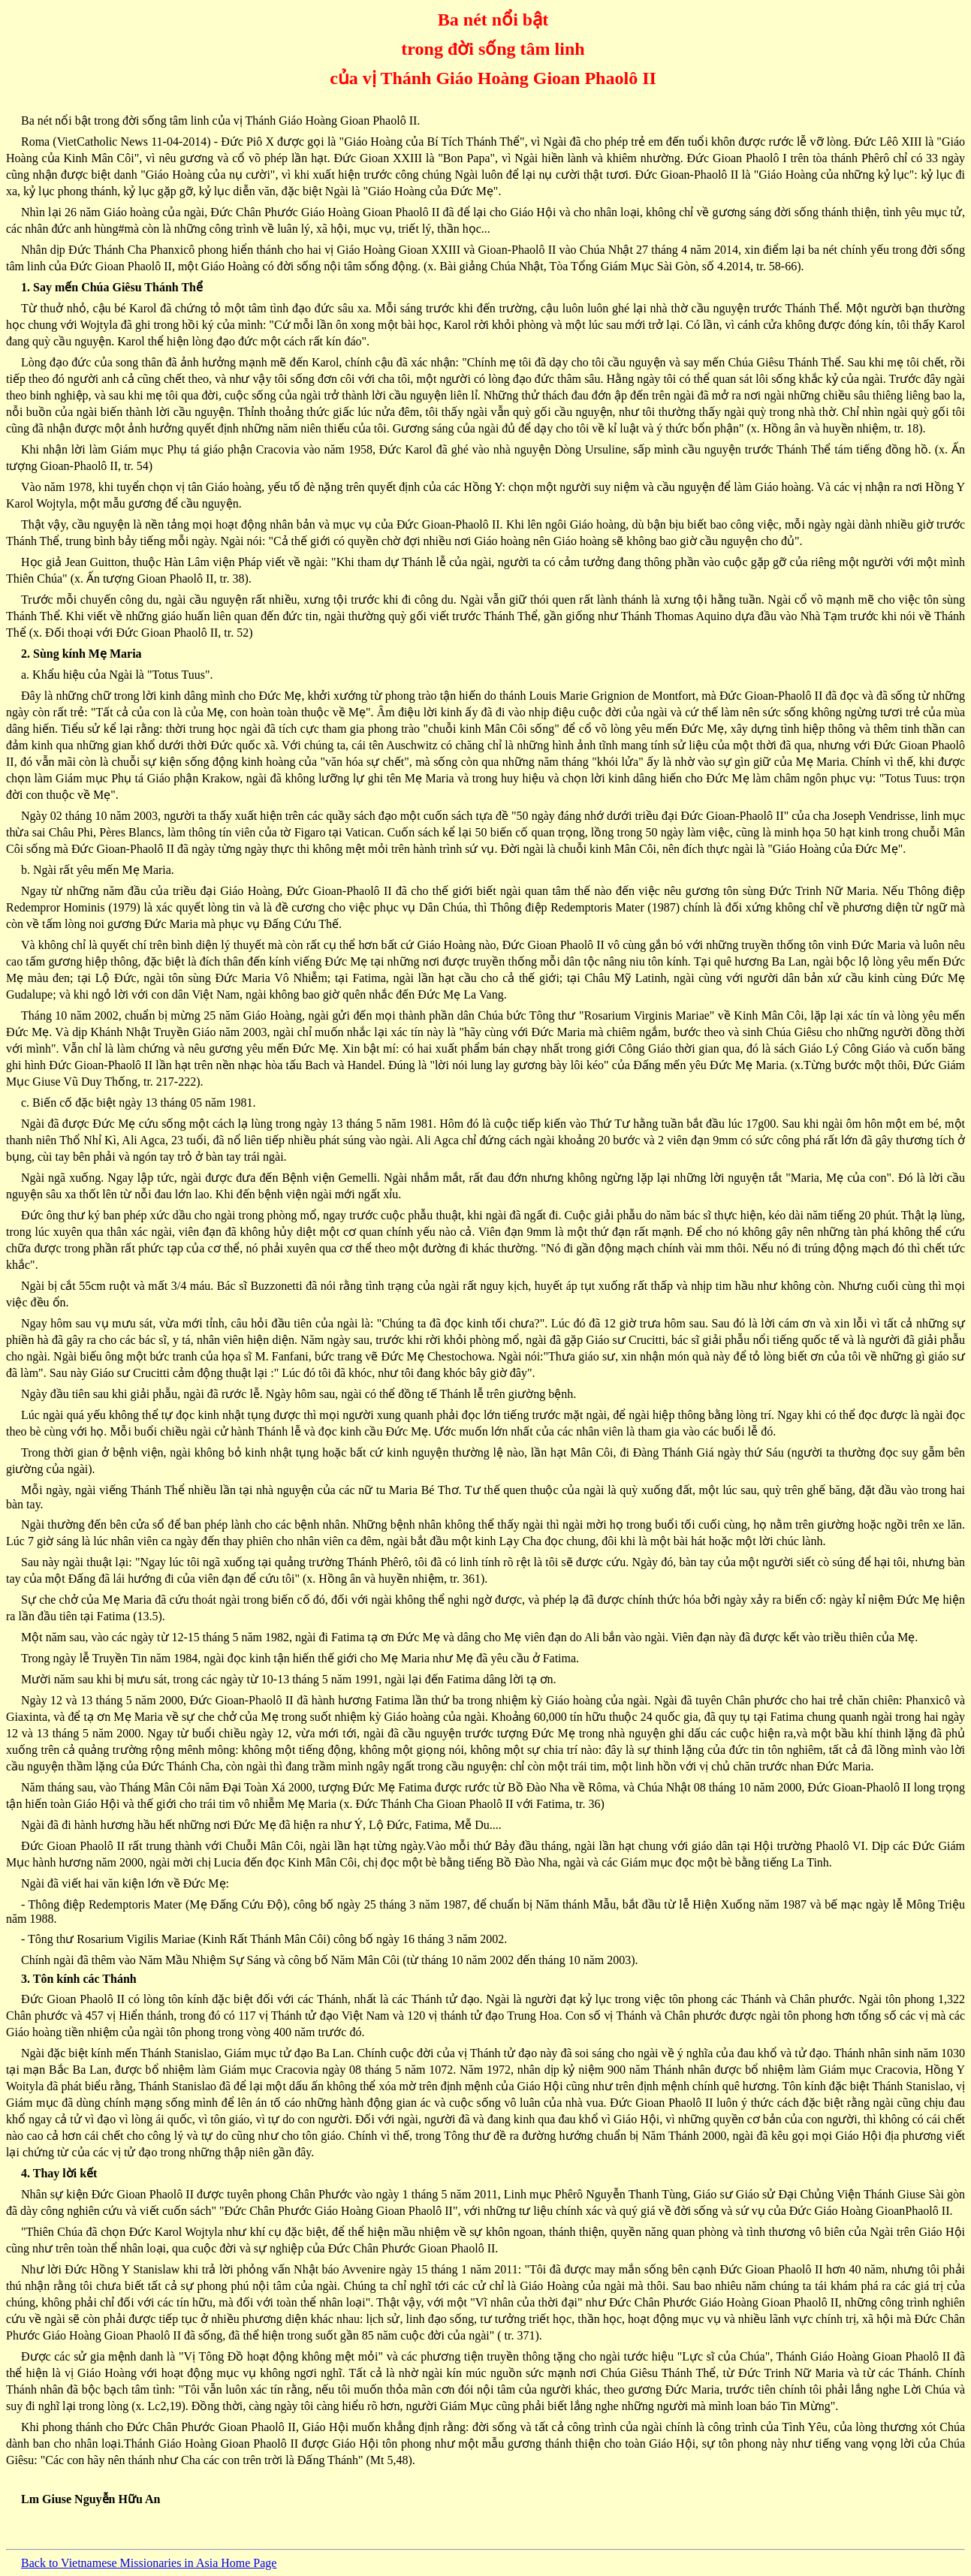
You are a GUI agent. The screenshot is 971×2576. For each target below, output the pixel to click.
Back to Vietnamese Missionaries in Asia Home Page (148, 2562)
